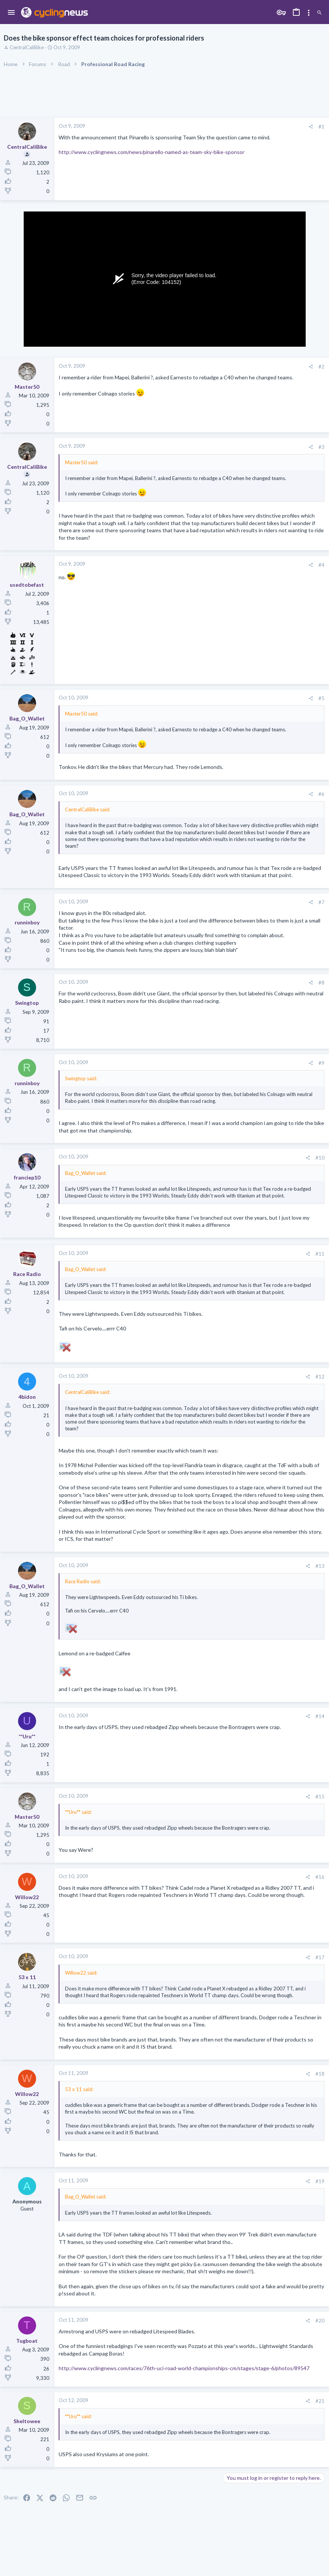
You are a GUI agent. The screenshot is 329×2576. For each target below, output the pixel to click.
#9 (321, 1063)
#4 (321, 565)
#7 (321, 902)
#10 (319, 1158)
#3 (321, 447)
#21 (319, 2401)
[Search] (319, 13)
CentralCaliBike (27, 47)
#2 (321, 367)
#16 (319, 1877)
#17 (319, 1957)
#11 (319, 1254)
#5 (321, 698)
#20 (319, 2321)
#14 (319, 1716)
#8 (321, 983)
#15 (319, 1797)
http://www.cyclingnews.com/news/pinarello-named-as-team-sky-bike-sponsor (151, 152)
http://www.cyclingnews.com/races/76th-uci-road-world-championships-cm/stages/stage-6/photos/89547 (184, 2368)
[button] (11, 12)
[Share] (311, 126)
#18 (319, 2074)
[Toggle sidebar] (309, 13)
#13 (319, 1566)
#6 (321, 794)
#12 (319, 1377)
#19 (319, 2181)
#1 (321, 127)
